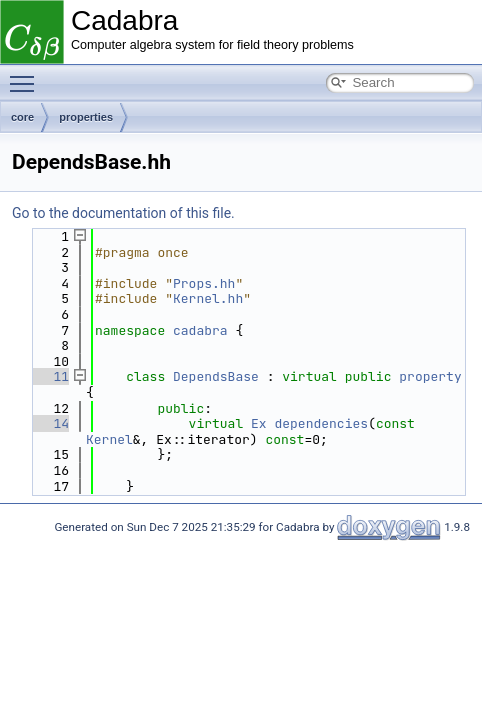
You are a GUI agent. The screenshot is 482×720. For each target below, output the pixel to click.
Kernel (109, 439)
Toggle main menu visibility (27, 75)
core (22, 117)
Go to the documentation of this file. (123, 213)
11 (49, 376)
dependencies (321, 423)
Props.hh (204, 283)
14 (49, 423)
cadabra (200, 330)
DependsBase (216, 376)
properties (86, 117)
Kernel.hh (208, 298)
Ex (259, 423)
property (430, 376)
